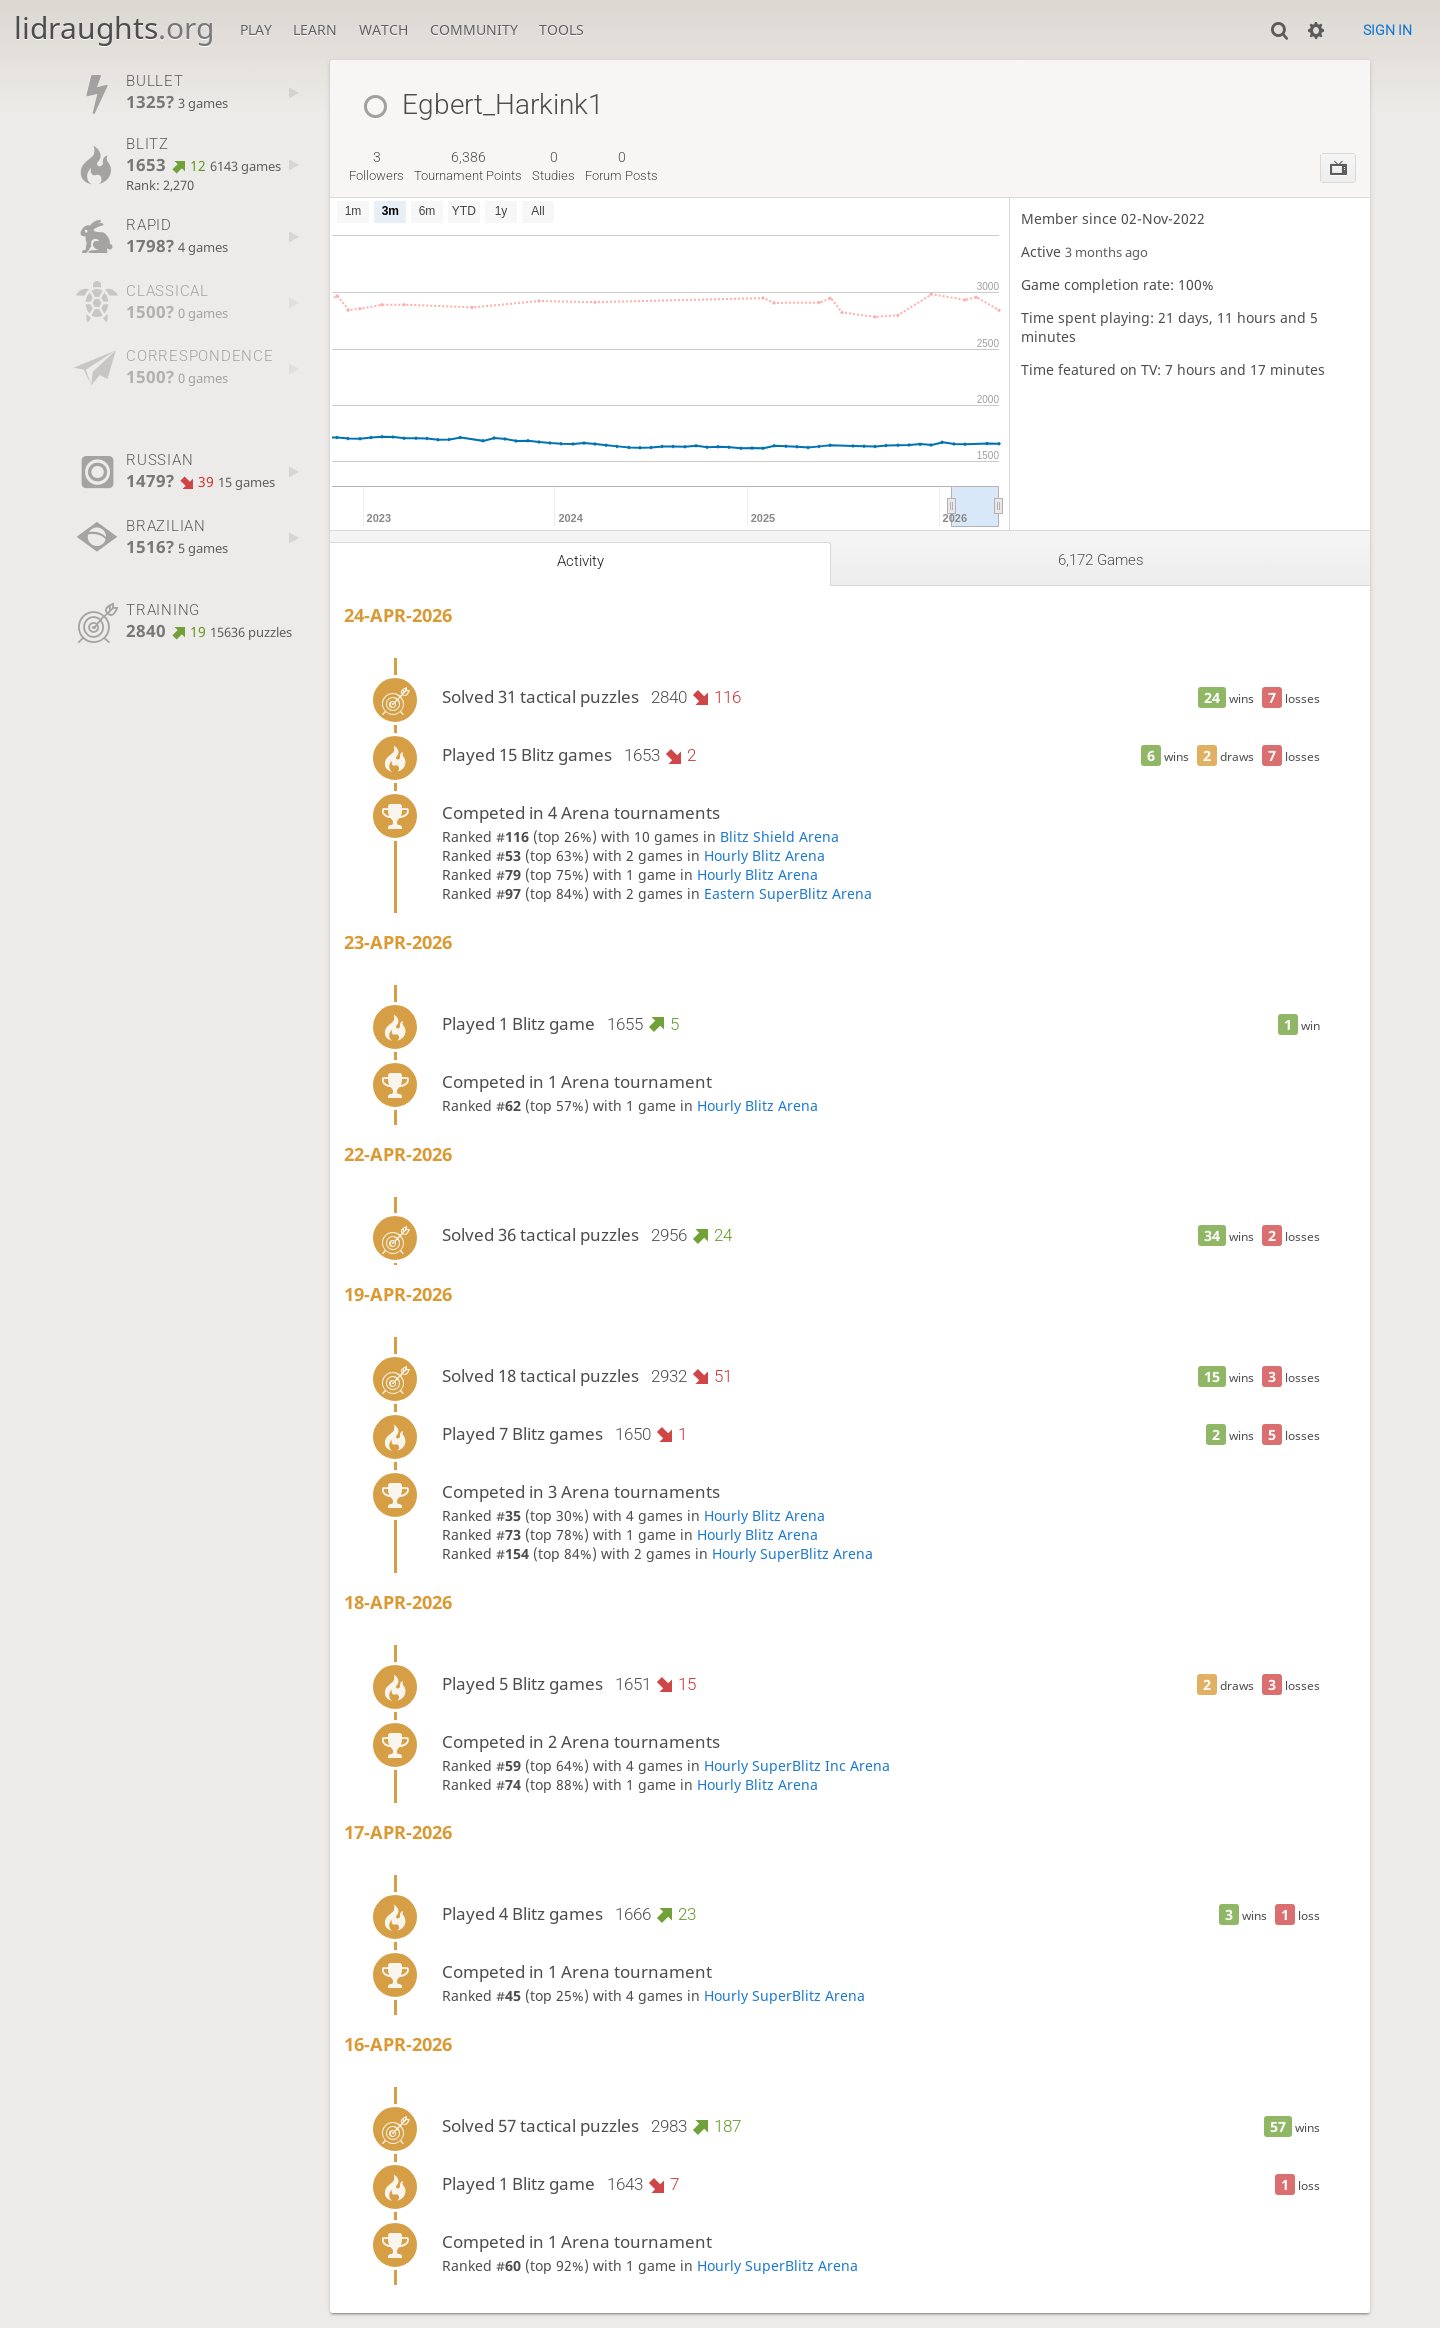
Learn (315, 29)
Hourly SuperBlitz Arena (792, 1553)
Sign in (1387, 30)
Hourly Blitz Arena (764, 855)
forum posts (621, 166)
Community (474, 29)
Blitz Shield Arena (779, 836)
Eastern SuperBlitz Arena (788, 893)
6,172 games (1101, 560)
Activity (580, 561)
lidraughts (114, 27)
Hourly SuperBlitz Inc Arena (797, 1765)
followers (376, 166)
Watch (383, 29)
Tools (561, 29)
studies (553, 166)
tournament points (468, 166)
